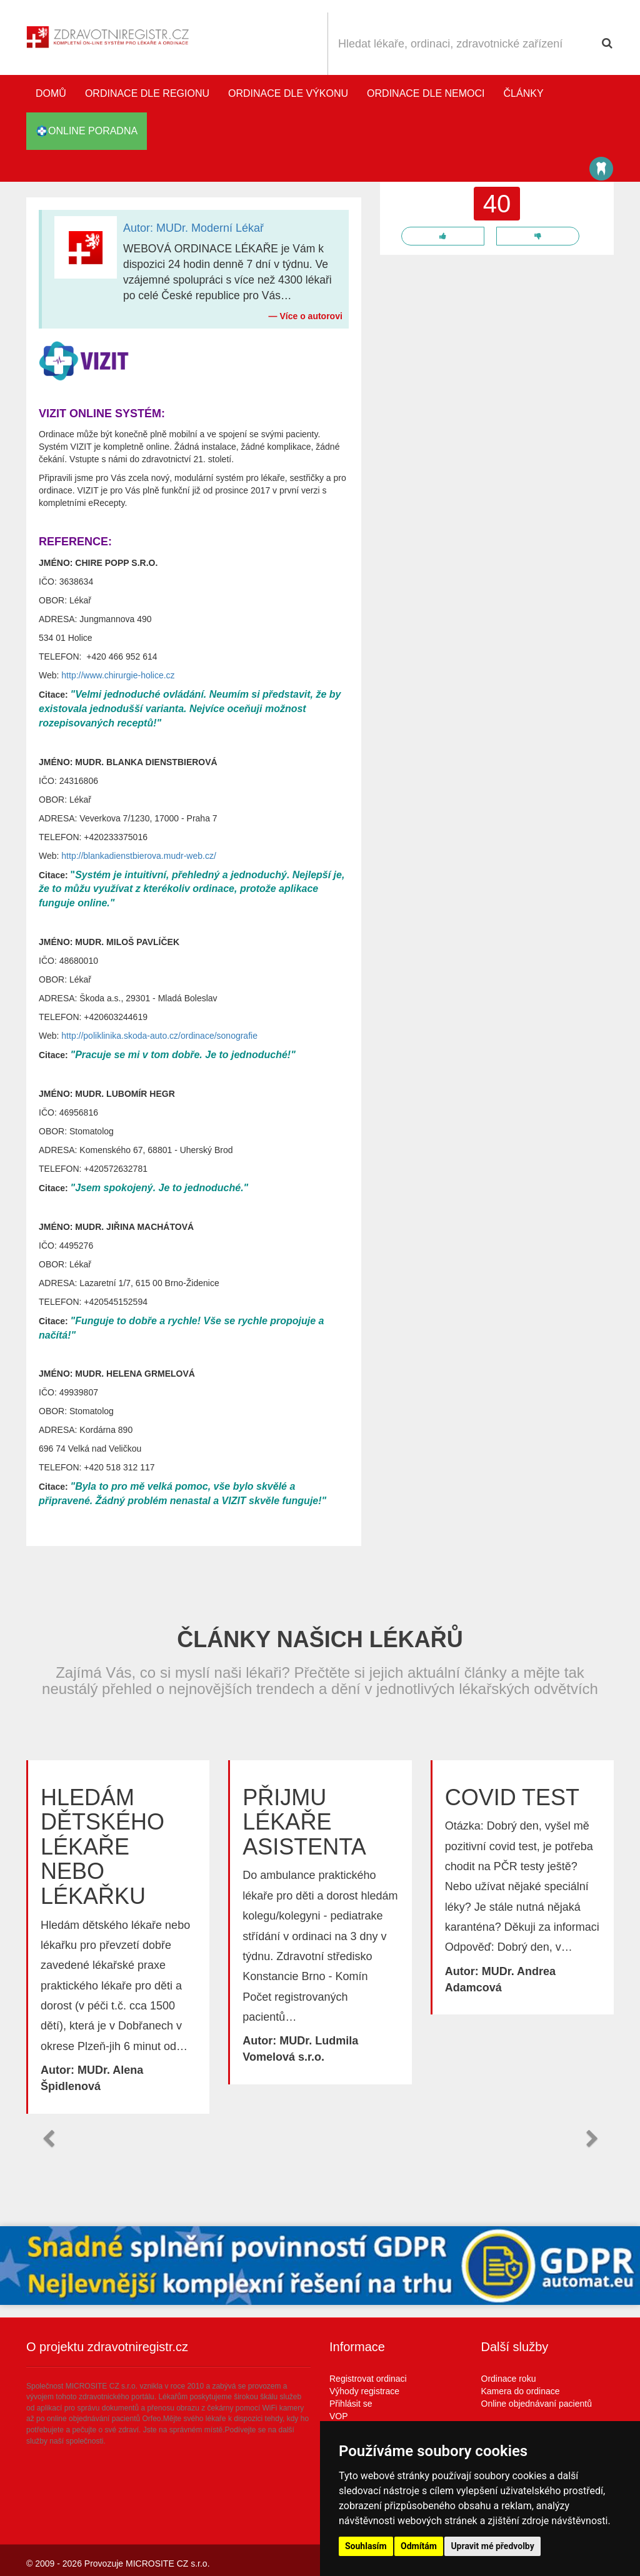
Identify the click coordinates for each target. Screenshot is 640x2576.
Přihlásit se (350, 2404)
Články (524, 93)
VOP (338, 2416)
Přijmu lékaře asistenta (304, 1822)
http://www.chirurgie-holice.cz (117, 675)
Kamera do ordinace (520, 2391)
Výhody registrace (364, 2391)
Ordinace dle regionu (147, 93)
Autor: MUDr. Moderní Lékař (193, 228)
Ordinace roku (508, 2379)
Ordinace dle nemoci (425, 93)
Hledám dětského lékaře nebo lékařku (102, 1847)
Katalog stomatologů (601, 168)
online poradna (87, 131)
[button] (48, 2138)
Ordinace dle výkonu (288, 93)
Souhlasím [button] (366, 2546)
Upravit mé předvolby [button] (492, 2546)
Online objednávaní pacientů (536, 2404)
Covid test (512, 1797)
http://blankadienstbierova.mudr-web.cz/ (138, 856)
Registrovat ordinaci (368, 2379)
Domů (51, 93)
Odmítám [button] (419, 2546)
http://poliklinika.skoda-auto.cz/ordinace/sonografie (159, 1036)
